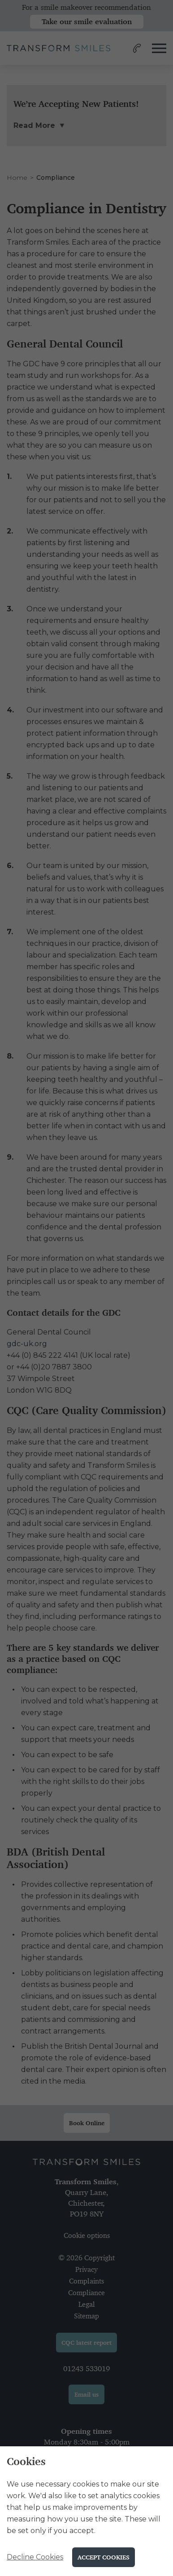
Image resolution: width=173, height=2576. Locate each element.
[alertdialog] (86, 2511)
